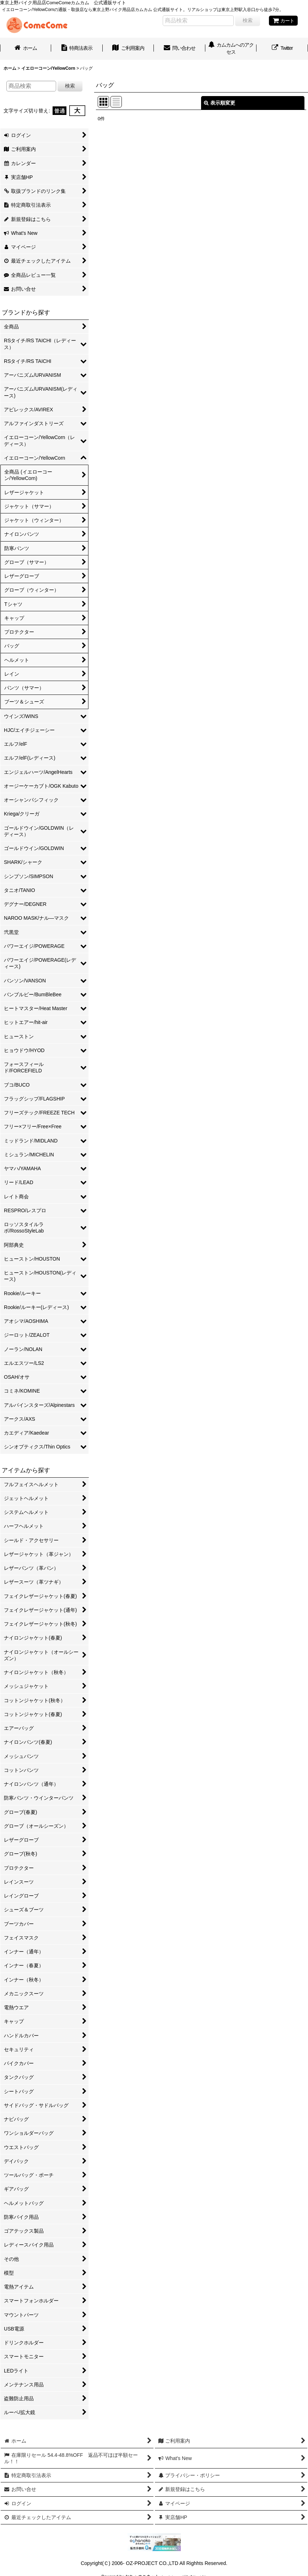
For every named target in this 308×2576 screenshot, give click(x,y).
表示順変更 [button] (219, 103)
